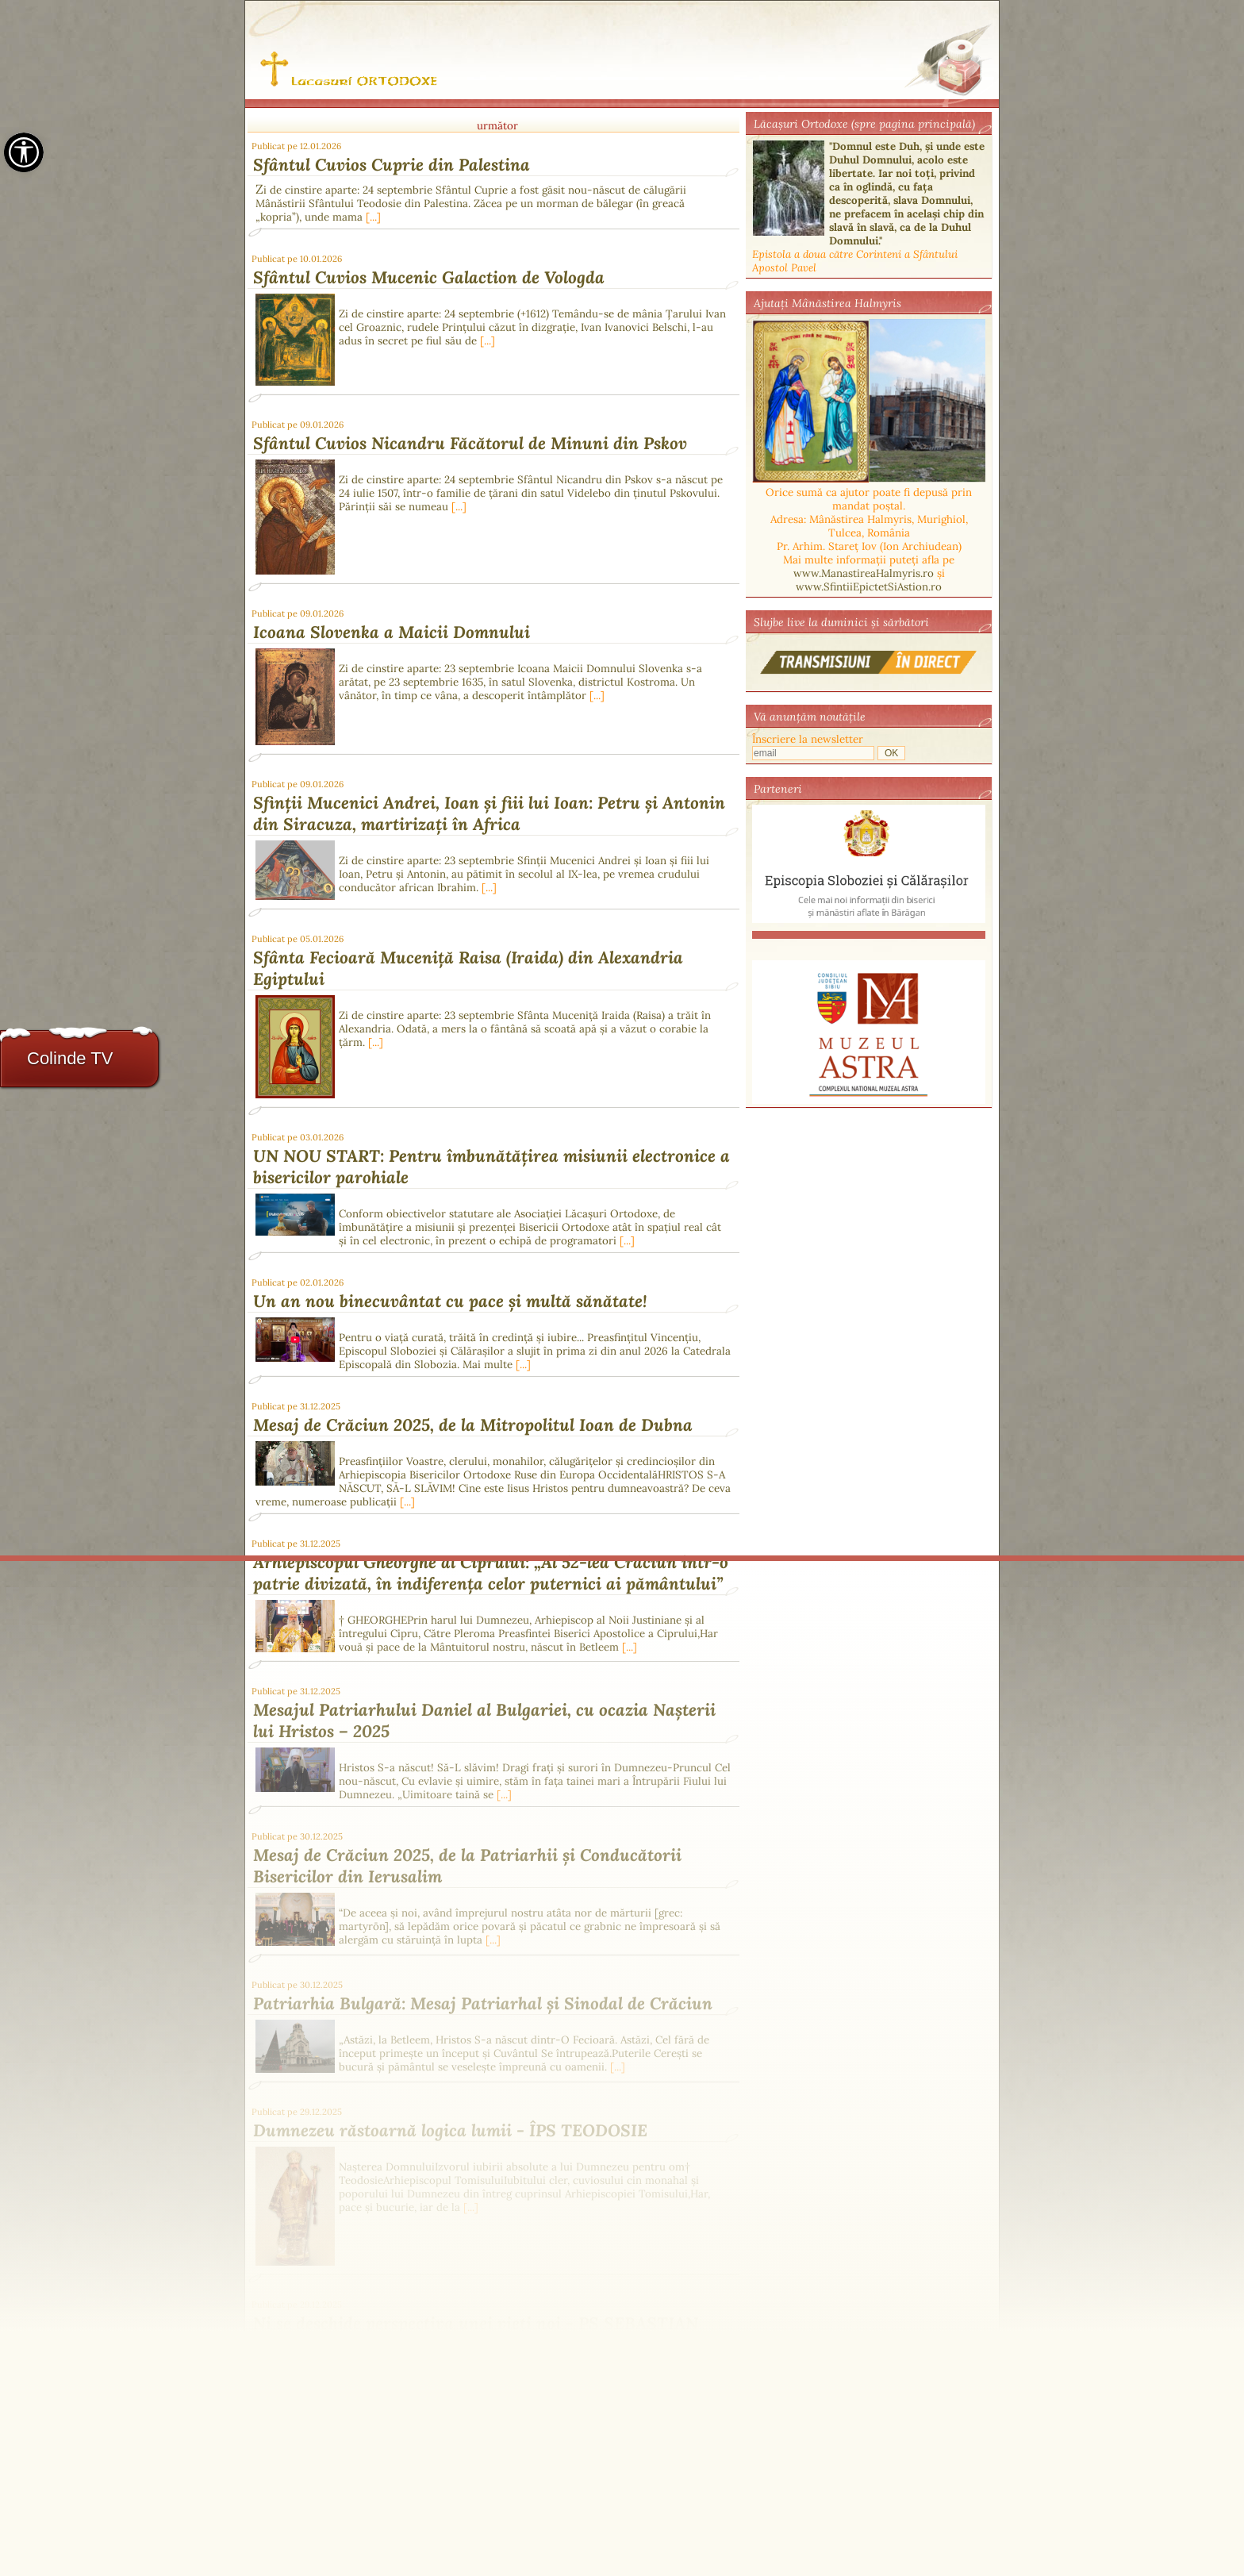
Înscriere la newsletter (807, 739)
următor (497, 126)
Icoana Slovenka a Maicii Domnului (391, 632)
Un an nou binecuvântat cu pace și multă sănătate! (450, 1301)
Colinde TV (70, 1058)
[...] (373, 217)
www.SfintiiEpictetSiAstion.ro (869, 587)
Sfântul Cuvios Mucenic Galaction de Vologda (429, 277)
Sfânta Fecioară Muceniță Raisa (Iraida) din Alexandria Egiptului (468, 968)
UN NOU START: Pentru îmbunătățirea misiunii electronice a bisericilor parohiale (491, 1166)
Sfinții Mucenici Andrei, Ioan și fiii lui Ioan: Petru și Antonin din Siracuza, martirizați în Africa (489, 813)
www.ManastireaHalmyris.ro (863, 573)
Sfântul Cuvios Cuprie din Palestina (391, 164)
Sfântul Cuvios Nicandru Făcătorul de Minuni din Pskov (470, 443)
